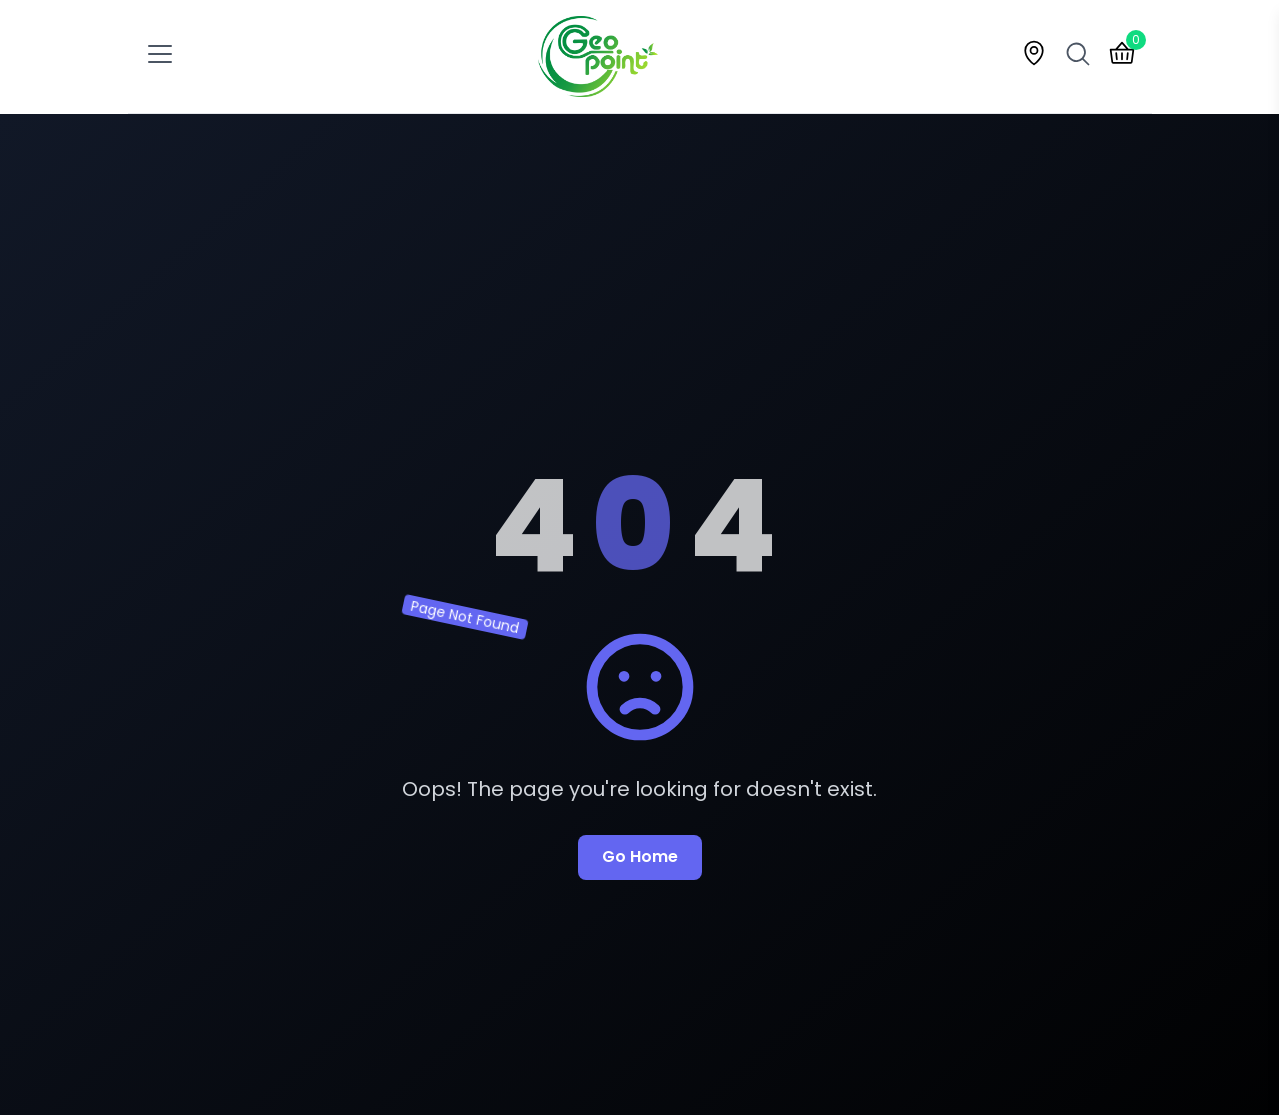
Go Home (640, 856)
